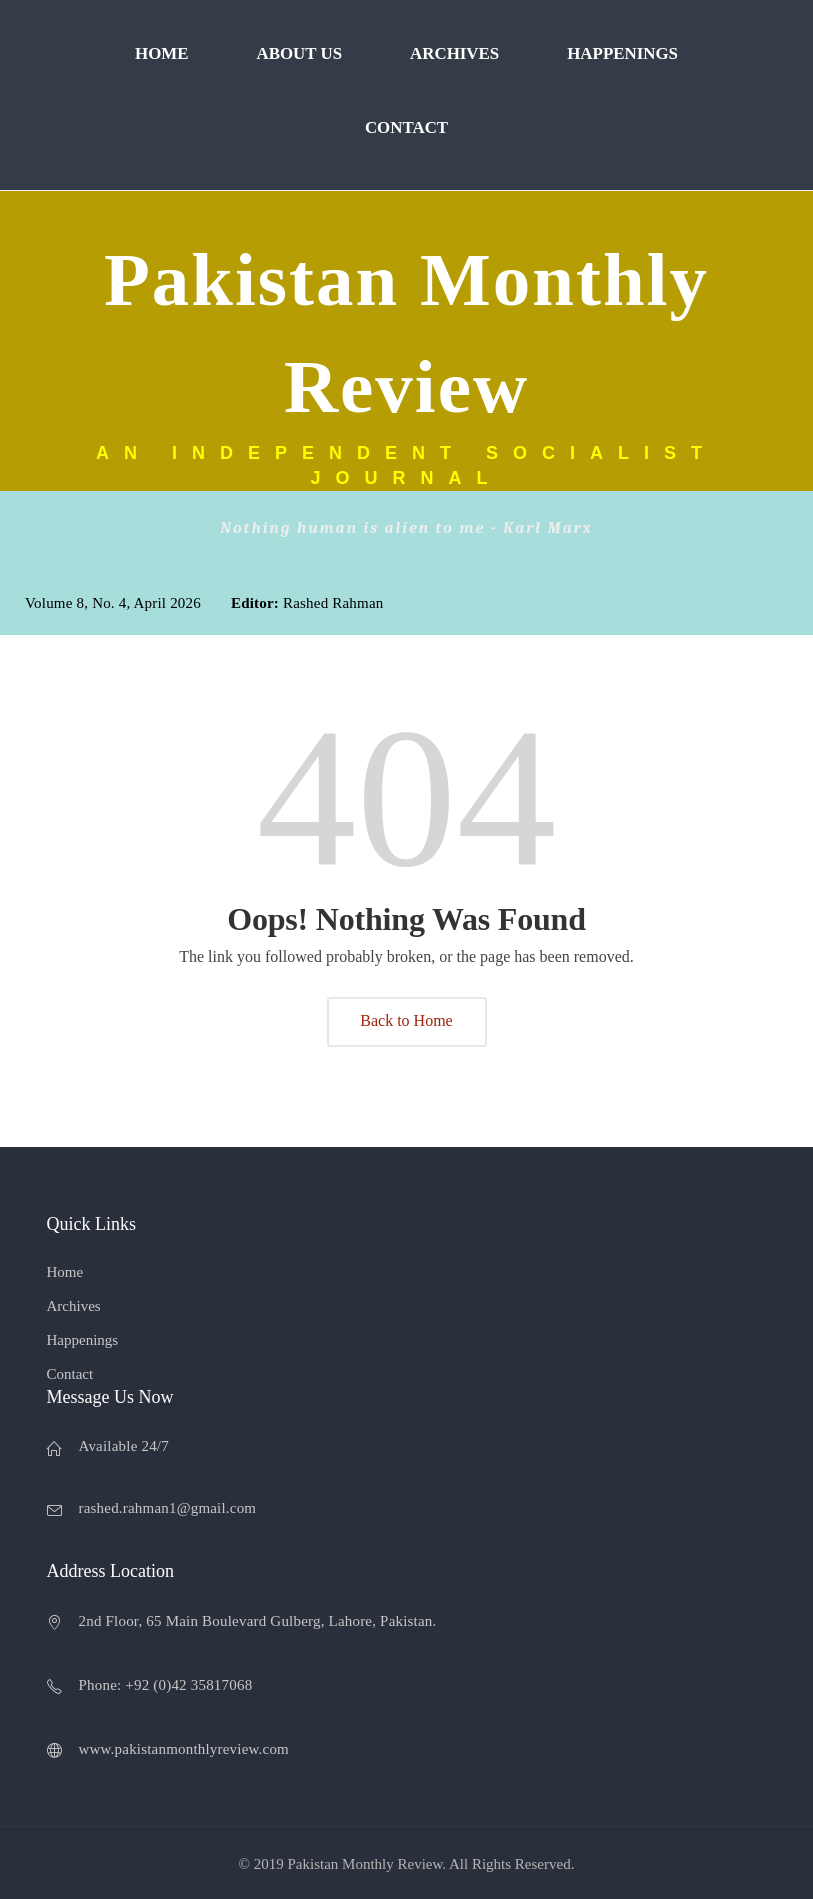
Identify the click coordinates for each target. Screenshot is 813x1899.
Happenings (622, 53)
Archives (454, 53)
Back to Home (406, 1020)
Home (161, 53)
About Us (299, 53)
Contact (406, 127)
